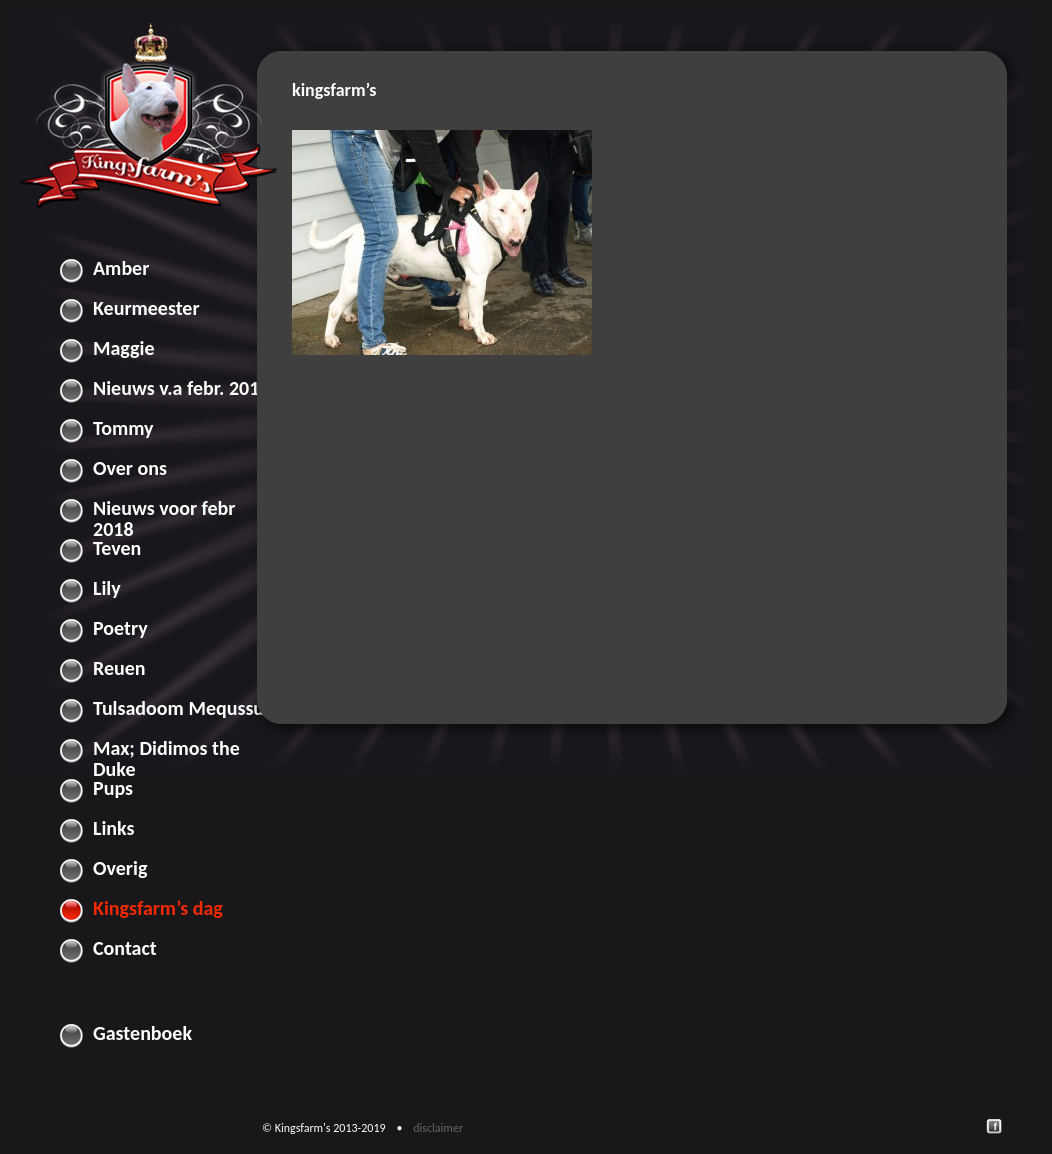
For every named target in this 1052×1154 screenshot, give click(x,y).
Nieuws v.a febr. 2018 (181, 388)
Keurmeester (146, 308)
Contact (125, 948)
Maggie (123, 348)
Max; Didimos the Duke (166, 752)
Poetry (120, 628)
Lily (107, 588)
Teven (117, 548)
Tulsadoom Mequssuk (183, 708)
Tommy (123, 428)
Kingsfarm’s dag (158, 908)
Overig (120, 868)
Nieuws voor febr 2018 (164, 512)
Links (114, 828)
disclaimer (439, 1128)
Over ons (130, 468)
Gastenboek (142, 1033)
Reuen (119, 668)
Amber (121, 268)
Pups (113, 788)
